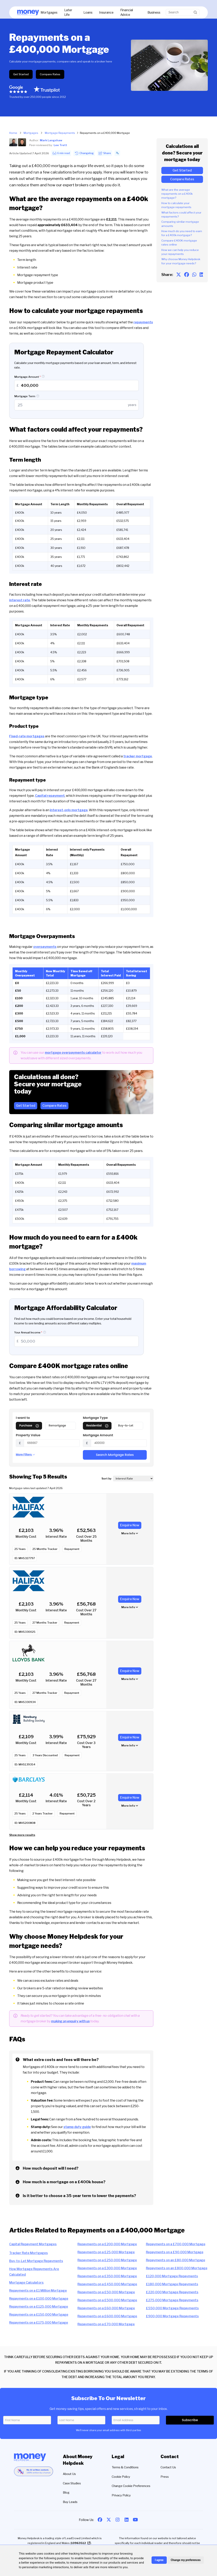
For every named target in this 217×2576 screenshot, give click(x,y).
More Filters (25, 1458)
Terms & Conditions (125, 2471)
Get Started (21, 78)
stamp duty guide (77, 2131)
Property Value (28, 1439)
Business (156, 14)
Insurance (112, 14)
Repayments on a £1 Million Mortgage (38, 2294)
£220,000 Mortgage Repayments (172, 2296)
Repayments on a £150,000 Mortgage (38, 2318)
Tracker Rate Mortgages (28, 2257)
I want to (23, 1421)
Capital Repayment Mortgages (33, 2248)
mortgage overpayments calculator (73, 1056)
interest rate (19, 604)
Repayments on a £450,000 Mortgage (107, 2288)
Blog (66, 2496)
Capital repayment (50, 799)
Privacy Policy (121, 2499)
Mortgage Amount (29, 380)
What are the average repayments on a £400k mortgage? (177, 197)
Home (13, 136)
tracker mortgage (137, 760)
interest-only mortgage (69, 814)
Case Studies (72, 2487)
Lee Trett (60, 148)
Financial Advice (134, 14)
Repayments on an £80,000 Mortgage (175, 2264)
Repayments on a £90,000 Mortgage (174, 2256)
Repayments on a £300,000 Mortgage (107, 2272)
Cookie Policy (121, 2480)
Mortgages (61, 14)
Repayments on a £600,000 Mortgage (107, 2320)
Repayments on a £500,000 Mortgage (107, 2304)
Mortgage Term (26, 400)
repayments (143, 326)
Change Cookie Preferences (131, 2490)
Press (165, 2480)
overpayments (44, 950)
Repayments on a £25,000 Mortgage (106, 2256)
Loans (96, 14)
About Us (69, 2478)
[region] (182, 214)
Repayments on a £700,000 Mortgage (175, 2248)
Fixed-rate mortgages (26, 740)
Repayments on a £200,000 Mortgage (107, 2248)
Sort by (106, 1482)
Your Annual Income (30, 1336)
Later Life (80, 14)
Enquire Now (129, 1529)
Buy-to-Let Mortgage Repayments (36, 2265)
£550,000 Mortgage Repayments (172, 2312)
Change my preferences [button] (186, 2560)
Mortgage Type (95, 1421)
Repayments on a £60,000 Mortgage (106, 2312)
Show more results (22, 1838)
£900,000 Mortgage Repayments (172, 2320)
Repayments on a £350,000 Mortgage (107, 2280)
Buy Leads (70, 2506)
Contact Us (168, 2471)
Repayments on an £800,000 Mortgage (176, 2272)
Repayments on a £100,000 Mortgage (38, 2302)
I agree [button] (159, 2560)
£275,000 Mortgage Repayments (172, 2304)
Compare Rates (50, 78)
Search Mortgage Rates (115, 1458)
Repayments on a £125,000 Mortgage (38, 2310)
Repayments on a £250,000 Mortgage (107, 2264)
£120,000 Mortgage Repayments (172, 2280)
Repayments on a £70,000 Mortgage (106, 2328)
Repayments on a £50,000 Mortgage (106, 2296)
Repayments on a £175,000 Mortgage (38, 2326)
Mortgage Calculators (26, 2286)
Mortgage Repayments (60, 136)
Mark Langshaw (51, 144)
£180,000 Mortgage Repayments (172, 2288)
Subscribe (190, 2424)
